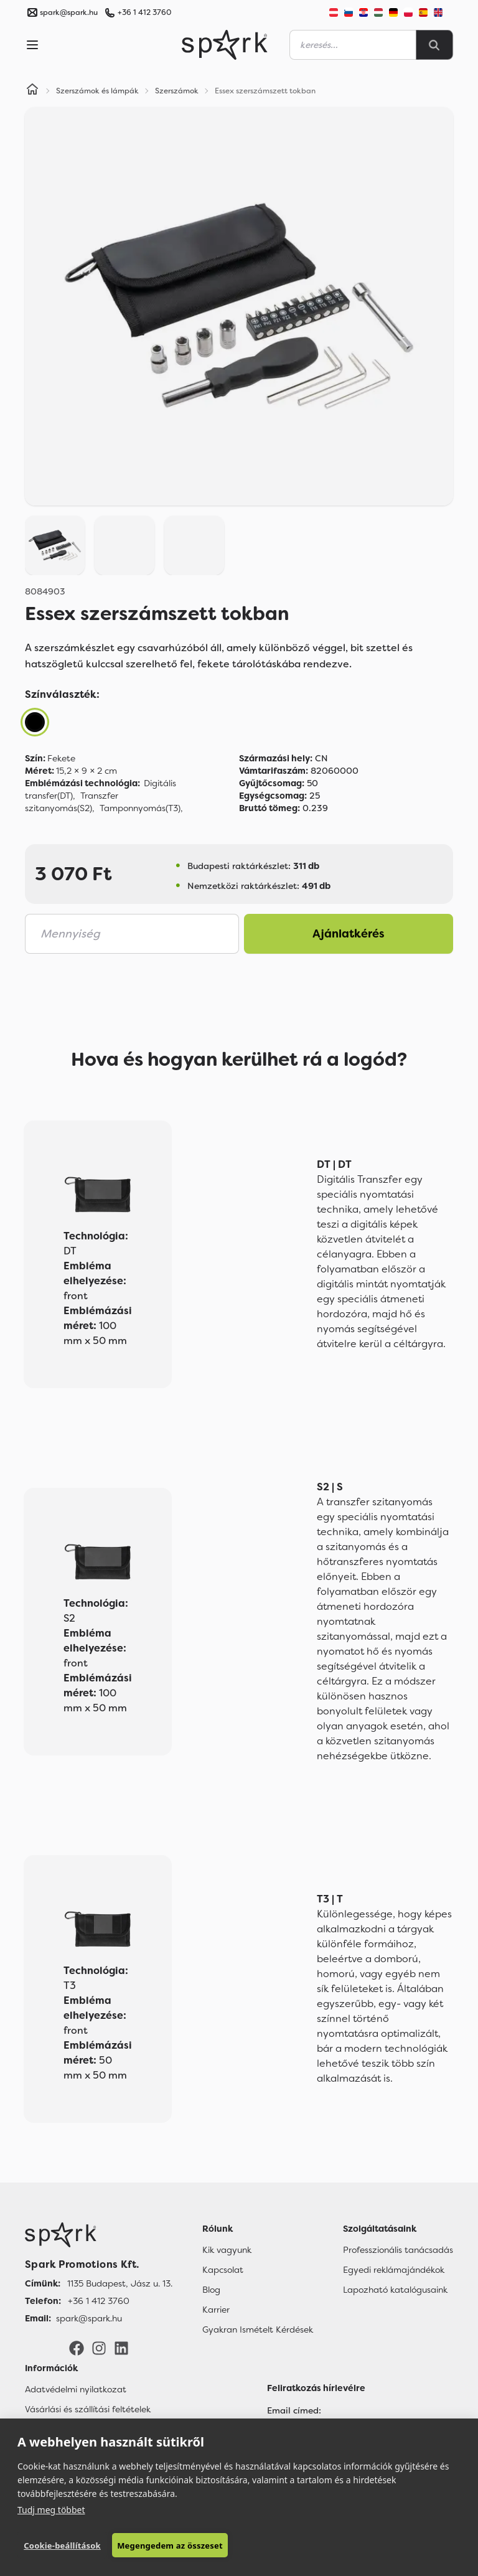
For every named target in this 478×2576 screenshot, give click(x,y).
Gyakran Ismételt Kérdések (257, 2329)
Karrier (216, 2309)
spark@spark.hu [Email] (89, 2318)
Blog (211, 2289)
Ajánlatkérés (348, 933)
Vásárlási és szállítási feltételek (88, 2409)
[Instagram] (99, 2347)
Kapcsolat (222, 2269)
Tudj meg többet (51, 2510)
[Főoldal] (98, 2234)
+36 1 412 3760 (144, 12)
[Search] (434, 45)
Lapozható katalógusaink (395, 2289)
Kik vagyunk (226, 2249)
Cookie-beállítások (62, 2545)
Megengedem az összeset (170, 2545)
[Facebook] (76, 2347)
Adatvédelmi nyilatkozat (75, 2389)
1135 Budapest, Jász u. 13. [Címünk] (119, 2283)
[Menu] (32, 44)
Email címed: (294, 2410)
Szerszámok (177, 91)
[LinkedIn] (121, 2347)
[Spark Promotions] (225, 45)
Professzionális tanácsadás (398, 2249)
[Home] (32, 91)
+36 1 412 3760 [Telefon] (98, 2300)
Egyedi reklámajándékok (393, 2269)
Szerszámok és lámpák (97, 91)
